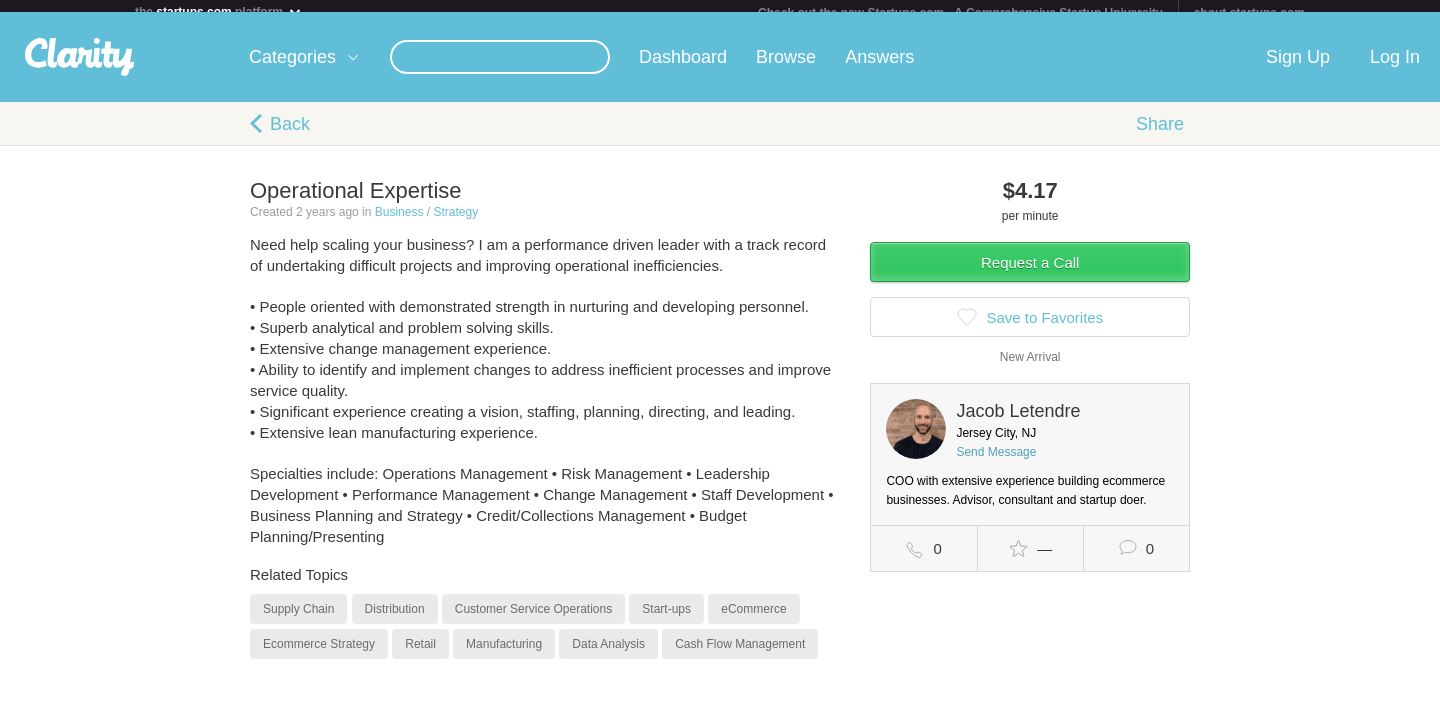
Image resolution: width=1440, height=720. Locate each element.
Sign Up (1298, 69)
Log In (1395, 69)
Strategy (455, 224)
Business (399, 224)
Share (1160, 136)
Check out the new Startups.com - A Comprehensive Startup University (960, 13)
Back (290, 136)
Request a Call (1030, 274)
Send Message (996, 464)
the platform (219, 11)
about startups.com (1249, 13)
